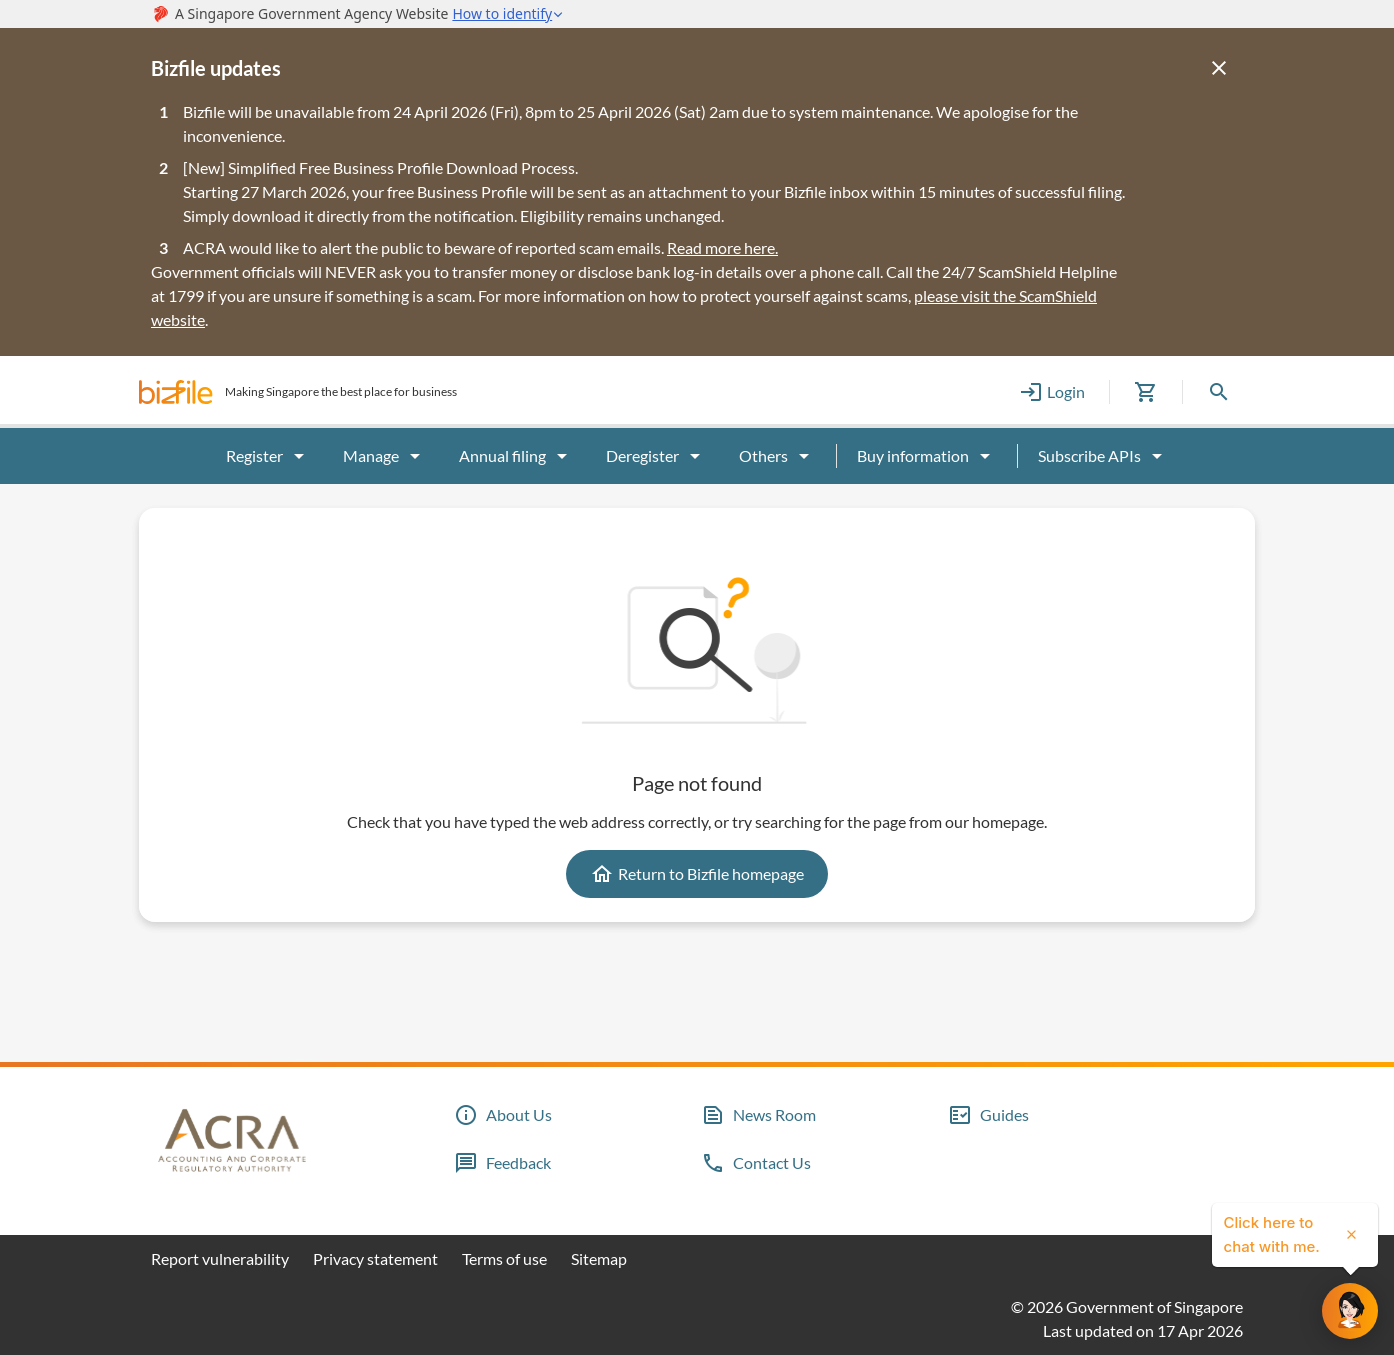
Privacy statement (375, 1258)
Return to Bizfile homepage (697, 874)
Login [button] (1052, 392)
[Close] (1219, 68)
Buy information (927, 456)
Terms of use (504, 1258)
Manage (385, 456)
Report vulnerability (220, 1258)
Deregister (656, 456)
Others (777, 456)
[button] (176, 392)
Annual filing (516, 456)
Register (268, 456)
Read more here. (722, 247)
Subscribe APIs (1103, 456)
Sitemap (599, 1258)
